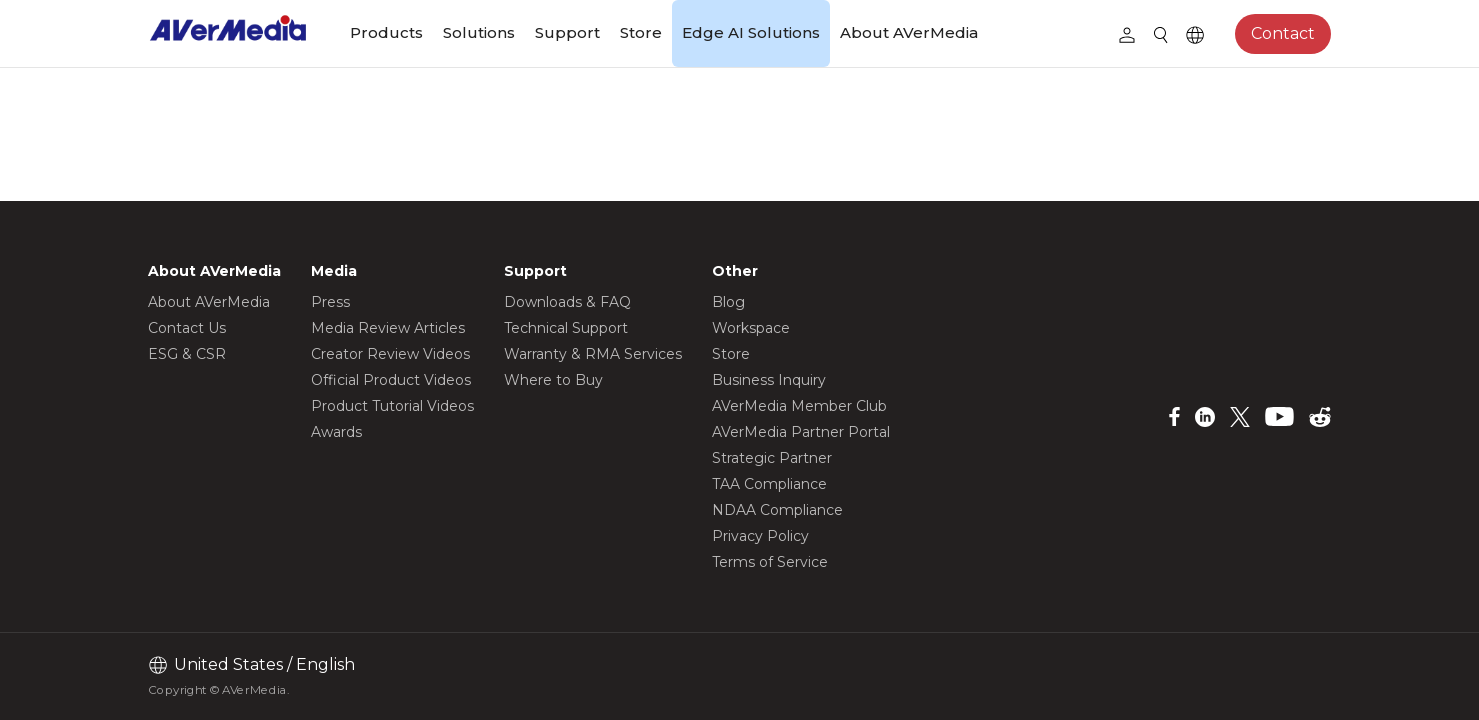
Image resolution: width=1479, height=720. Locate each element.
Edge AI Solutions (751, 32)
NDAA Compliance (777, 510)
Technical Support (566, 328)
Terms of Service (770, 562)
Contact (1283, 33)
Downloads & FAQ (567, 302)
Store (641, 32)
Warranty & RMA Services (593, 354)
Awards (336, 432)
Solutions (479, 32)
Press (330, 302)
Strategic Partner (772, 458)
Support (567, 32)
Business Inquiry (769, 380)
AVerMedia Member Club (799, 406)
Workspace (751, 328)
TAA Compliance (769, 484)
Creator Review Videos (390, 354)
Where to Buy (553, 380)
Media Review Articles (388, 328)
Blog (728, 302)
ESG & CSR (187, 354)
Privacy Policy (760, 536)
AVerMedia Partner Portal (801, 432)
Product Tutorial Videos (392, 406)
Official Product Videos (391, 380)
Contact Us (187, 328)
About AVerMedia (909, 32)
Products (386, 32)
